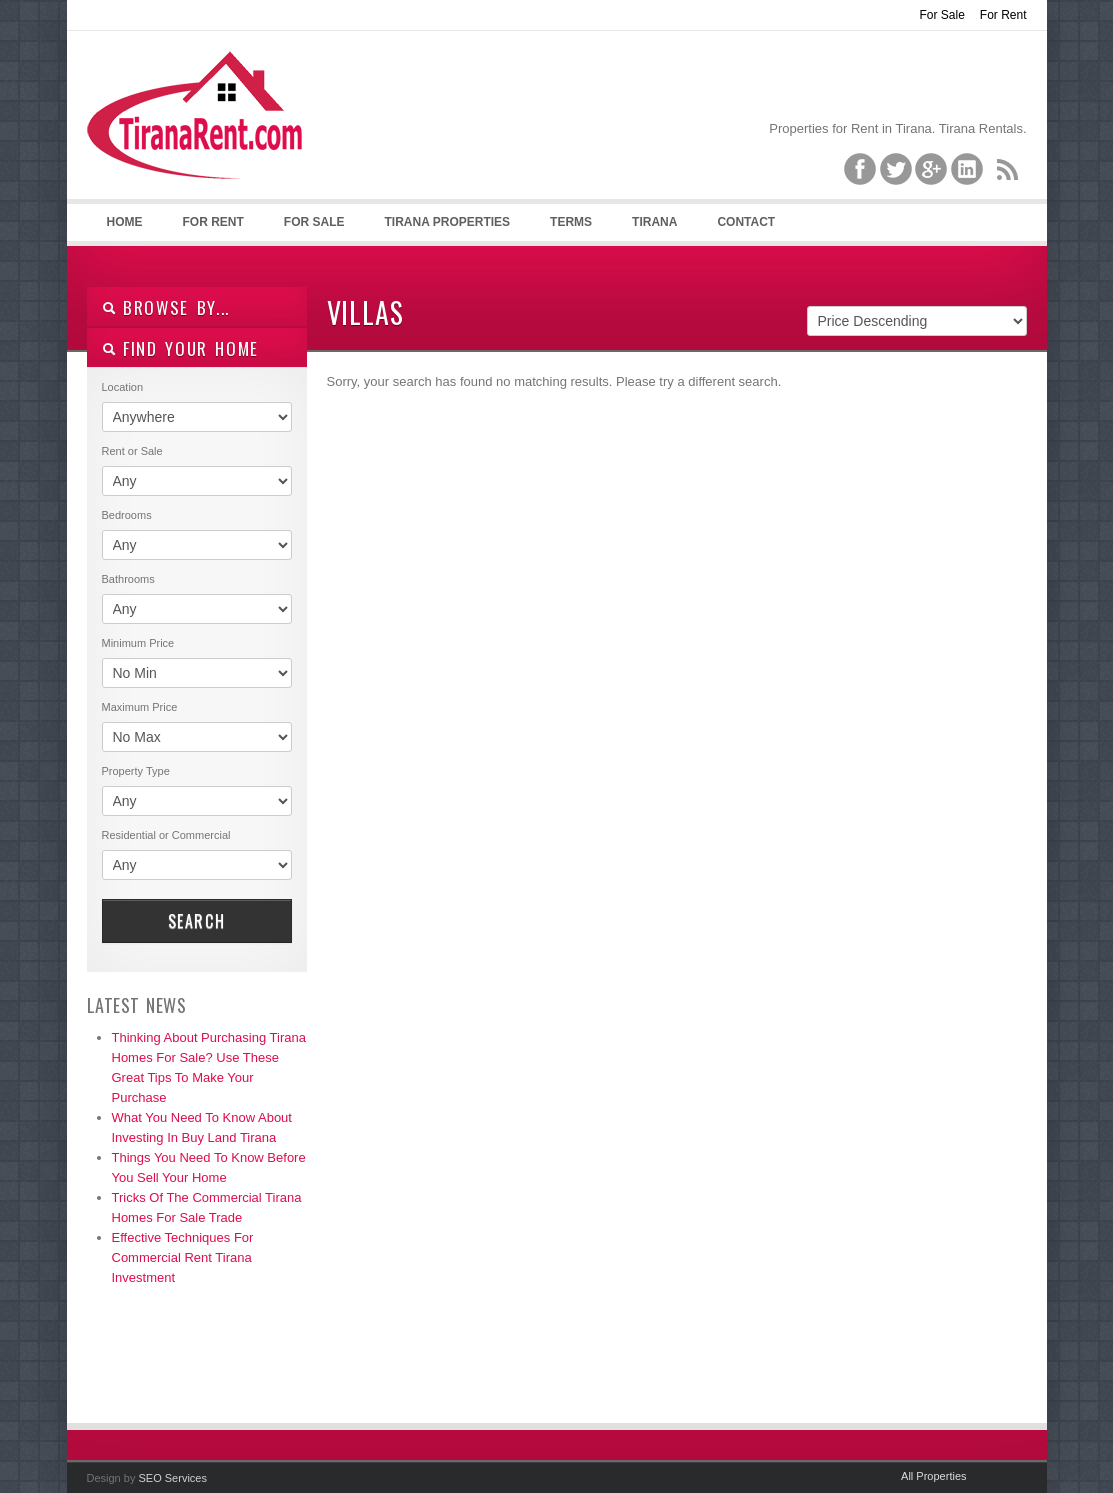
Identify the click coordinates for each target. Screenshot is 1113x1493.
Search (197, 921)
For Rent (1003, 15)
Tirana (654, 222)
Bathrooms (128, 579)
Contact (746, 222)
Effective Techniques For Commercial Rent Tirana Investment (183, 1257)
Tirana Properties (448, 222)
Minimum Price (138, 643)
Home (125, 222)
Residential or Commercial (166, 835)
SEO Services (172, 1478)
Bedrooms (127, 515)
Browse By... (166, 307)
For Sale (941, 15)
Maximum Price (140, 707)
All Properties (933, 1476)
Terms (571, 222)
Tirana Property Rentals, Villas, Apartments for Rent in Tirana (203, 131)
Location (123, 387)
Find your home (181, 348)
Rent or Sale (132, 451)
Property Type (136, 771)
